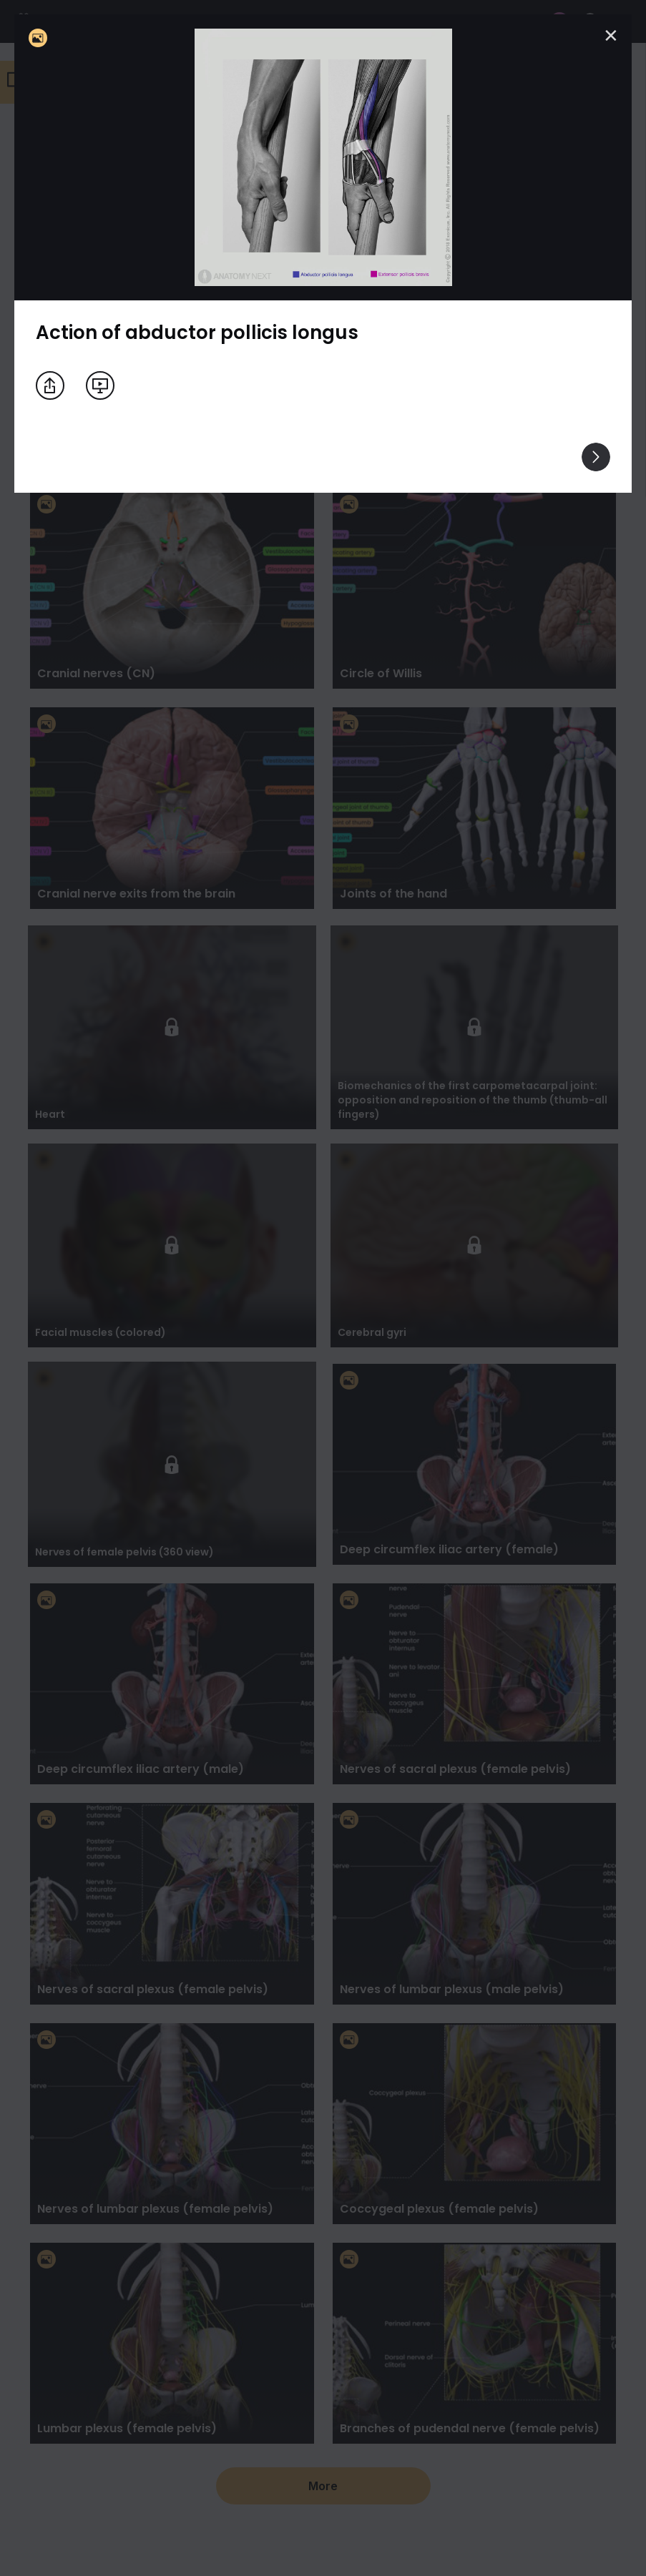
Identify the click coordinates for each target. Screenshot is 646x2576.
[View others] (596, 457)
